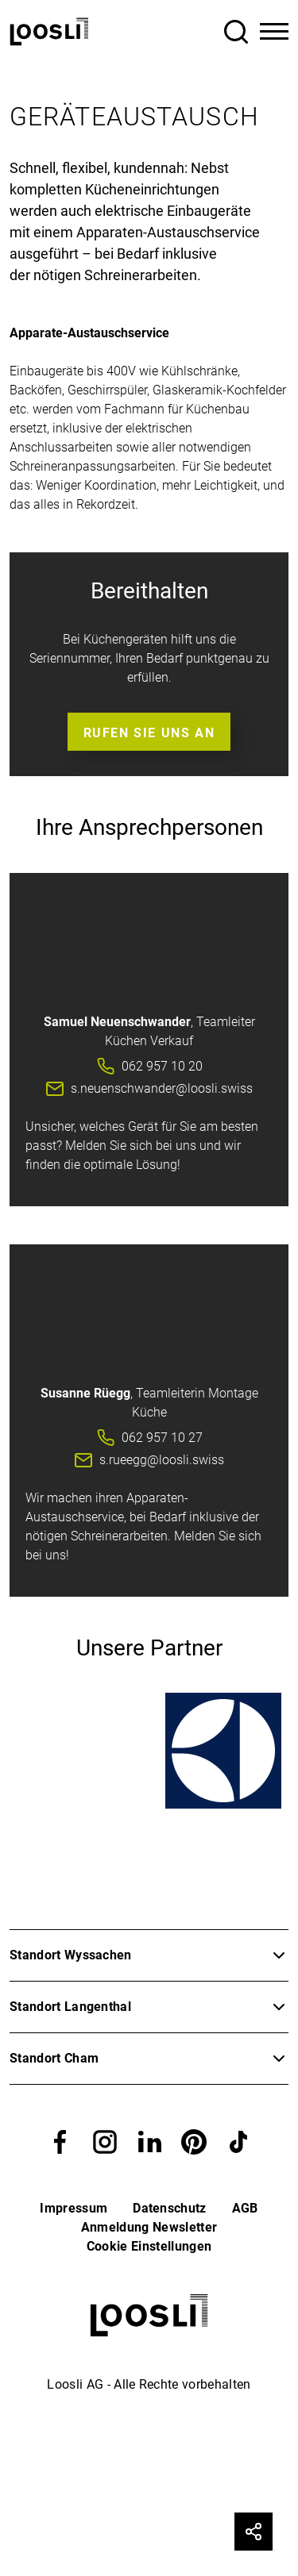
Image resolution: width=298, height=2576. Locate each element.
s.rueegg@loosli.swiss (161, 1459)
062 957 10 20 (162, 1066)
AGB (245, 2208)
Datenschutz (170, 2208)
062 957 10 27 (162, 1437)
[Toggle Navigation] (274, 31)
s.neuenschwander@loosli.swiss (162, 1088)
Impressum (73, 2208)
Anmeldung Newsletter (149, 2227)
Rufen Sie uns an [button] (149, 732)
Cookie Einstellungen (149, 2246)
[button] (60, 2141)
